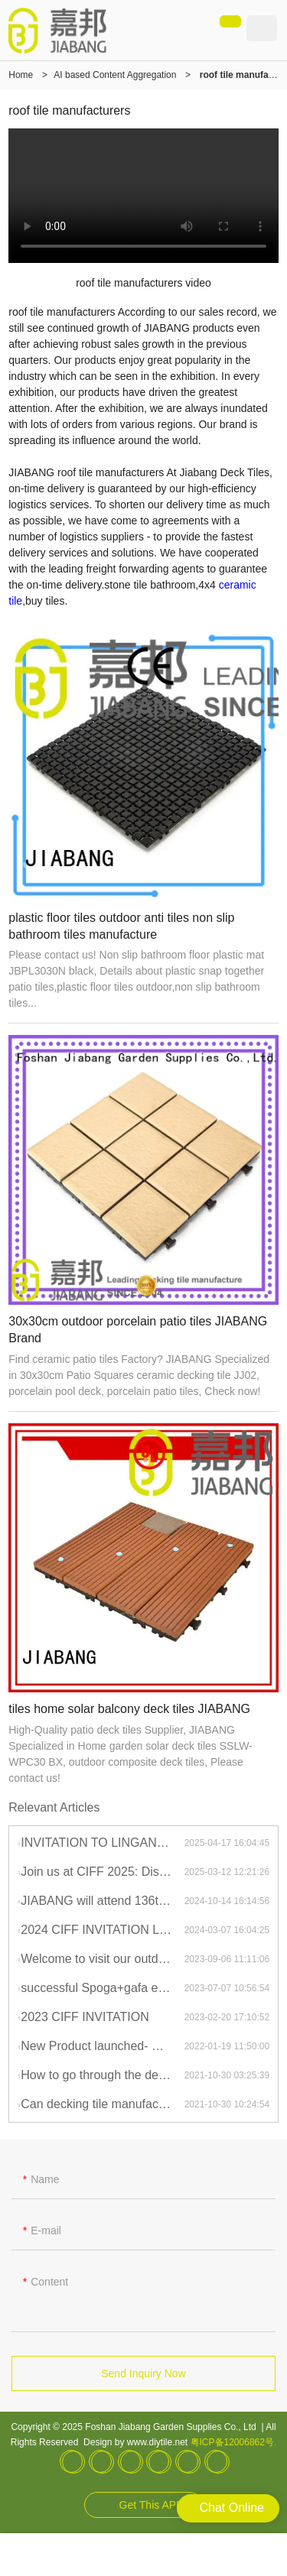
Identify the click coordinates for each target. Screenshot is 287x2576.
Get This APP (151, 2505)
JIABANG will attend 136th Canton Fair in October (102, 1900)
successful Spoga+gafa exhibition (102, 1987)
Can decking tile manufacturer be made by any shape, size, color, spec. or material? (102, 2103)
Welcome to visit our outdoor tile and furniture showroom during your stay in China (102, 1958)
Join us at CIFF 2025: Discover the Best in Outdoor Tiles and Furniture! (102, 1871)
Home (20, 75)
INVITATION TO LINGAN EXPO (102, 1842)
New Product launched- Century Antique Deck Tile (102, 2045)
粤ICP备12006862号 (232, 2442)
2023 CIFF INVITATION (84, 2016)
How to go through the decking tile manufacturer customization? (102, 2074)
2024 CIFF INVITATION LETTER (102, 1929)
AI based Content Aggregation (115, 75)
